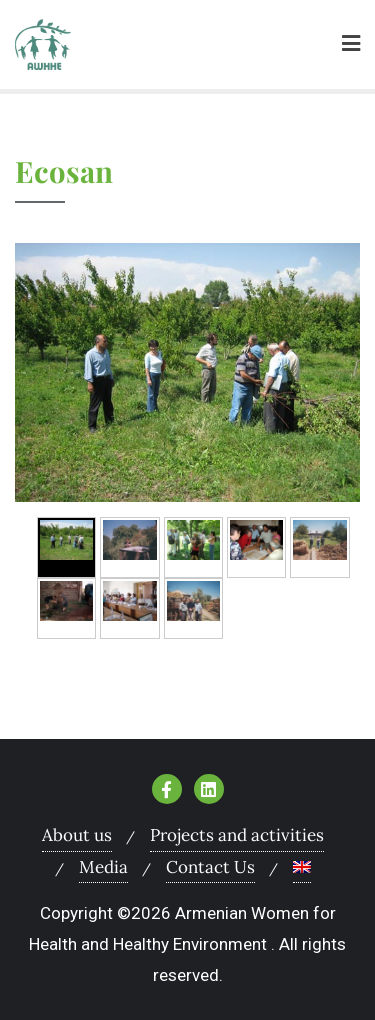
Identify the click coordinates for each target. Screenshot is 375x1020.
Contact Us (210, 867)
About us (77, 835)
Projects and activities (237, 835)
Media (103, 867)
